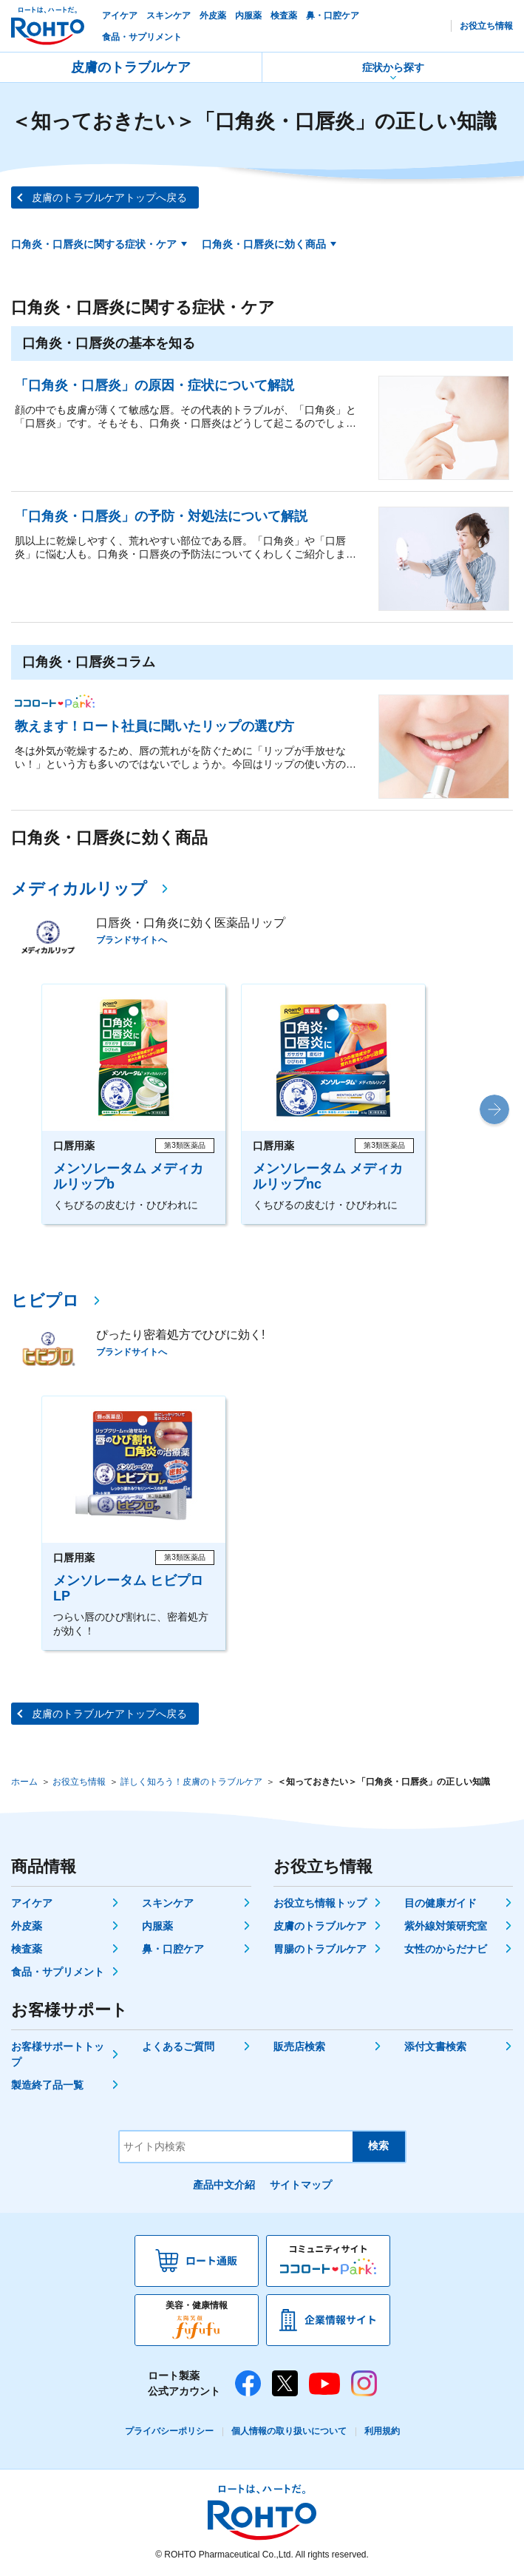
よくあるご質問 (178, 2046)
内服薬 (157, 1926)
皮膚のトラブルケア (131, 67)
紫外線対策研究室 (445, 1926)
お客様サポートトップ (57, 2054)
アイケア (31, 1903)
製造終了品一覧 (47, 2085)
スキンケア (168, 1903)
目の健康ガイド (440, 1903)
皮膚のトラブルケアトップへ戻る (109, 197)
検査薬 (26, 1949)
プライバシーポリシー (169, 2431)
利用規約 (382, 2431)
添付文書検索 (435, 2046)
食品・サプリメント (57, 1972)
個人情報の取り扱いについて (289, 2431)
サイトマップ (301, 2185)
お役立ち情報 (79, 1782)
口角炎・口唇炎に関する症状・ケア (94, 244)
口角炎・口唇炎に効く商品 (264, 244)
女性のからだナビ (445, 1949)
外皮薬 (26, 1926)
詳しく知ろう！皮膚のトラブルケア (191, 1782)
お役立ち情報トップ (320, 1903)
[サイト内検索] (236, 2147)
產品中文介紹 (224, 2185)
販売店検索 (299, 2046)
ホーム (24, 1782)
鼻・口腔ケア (173, 1949)
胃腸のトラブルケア (320, 1949)
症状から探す (393, 67)
